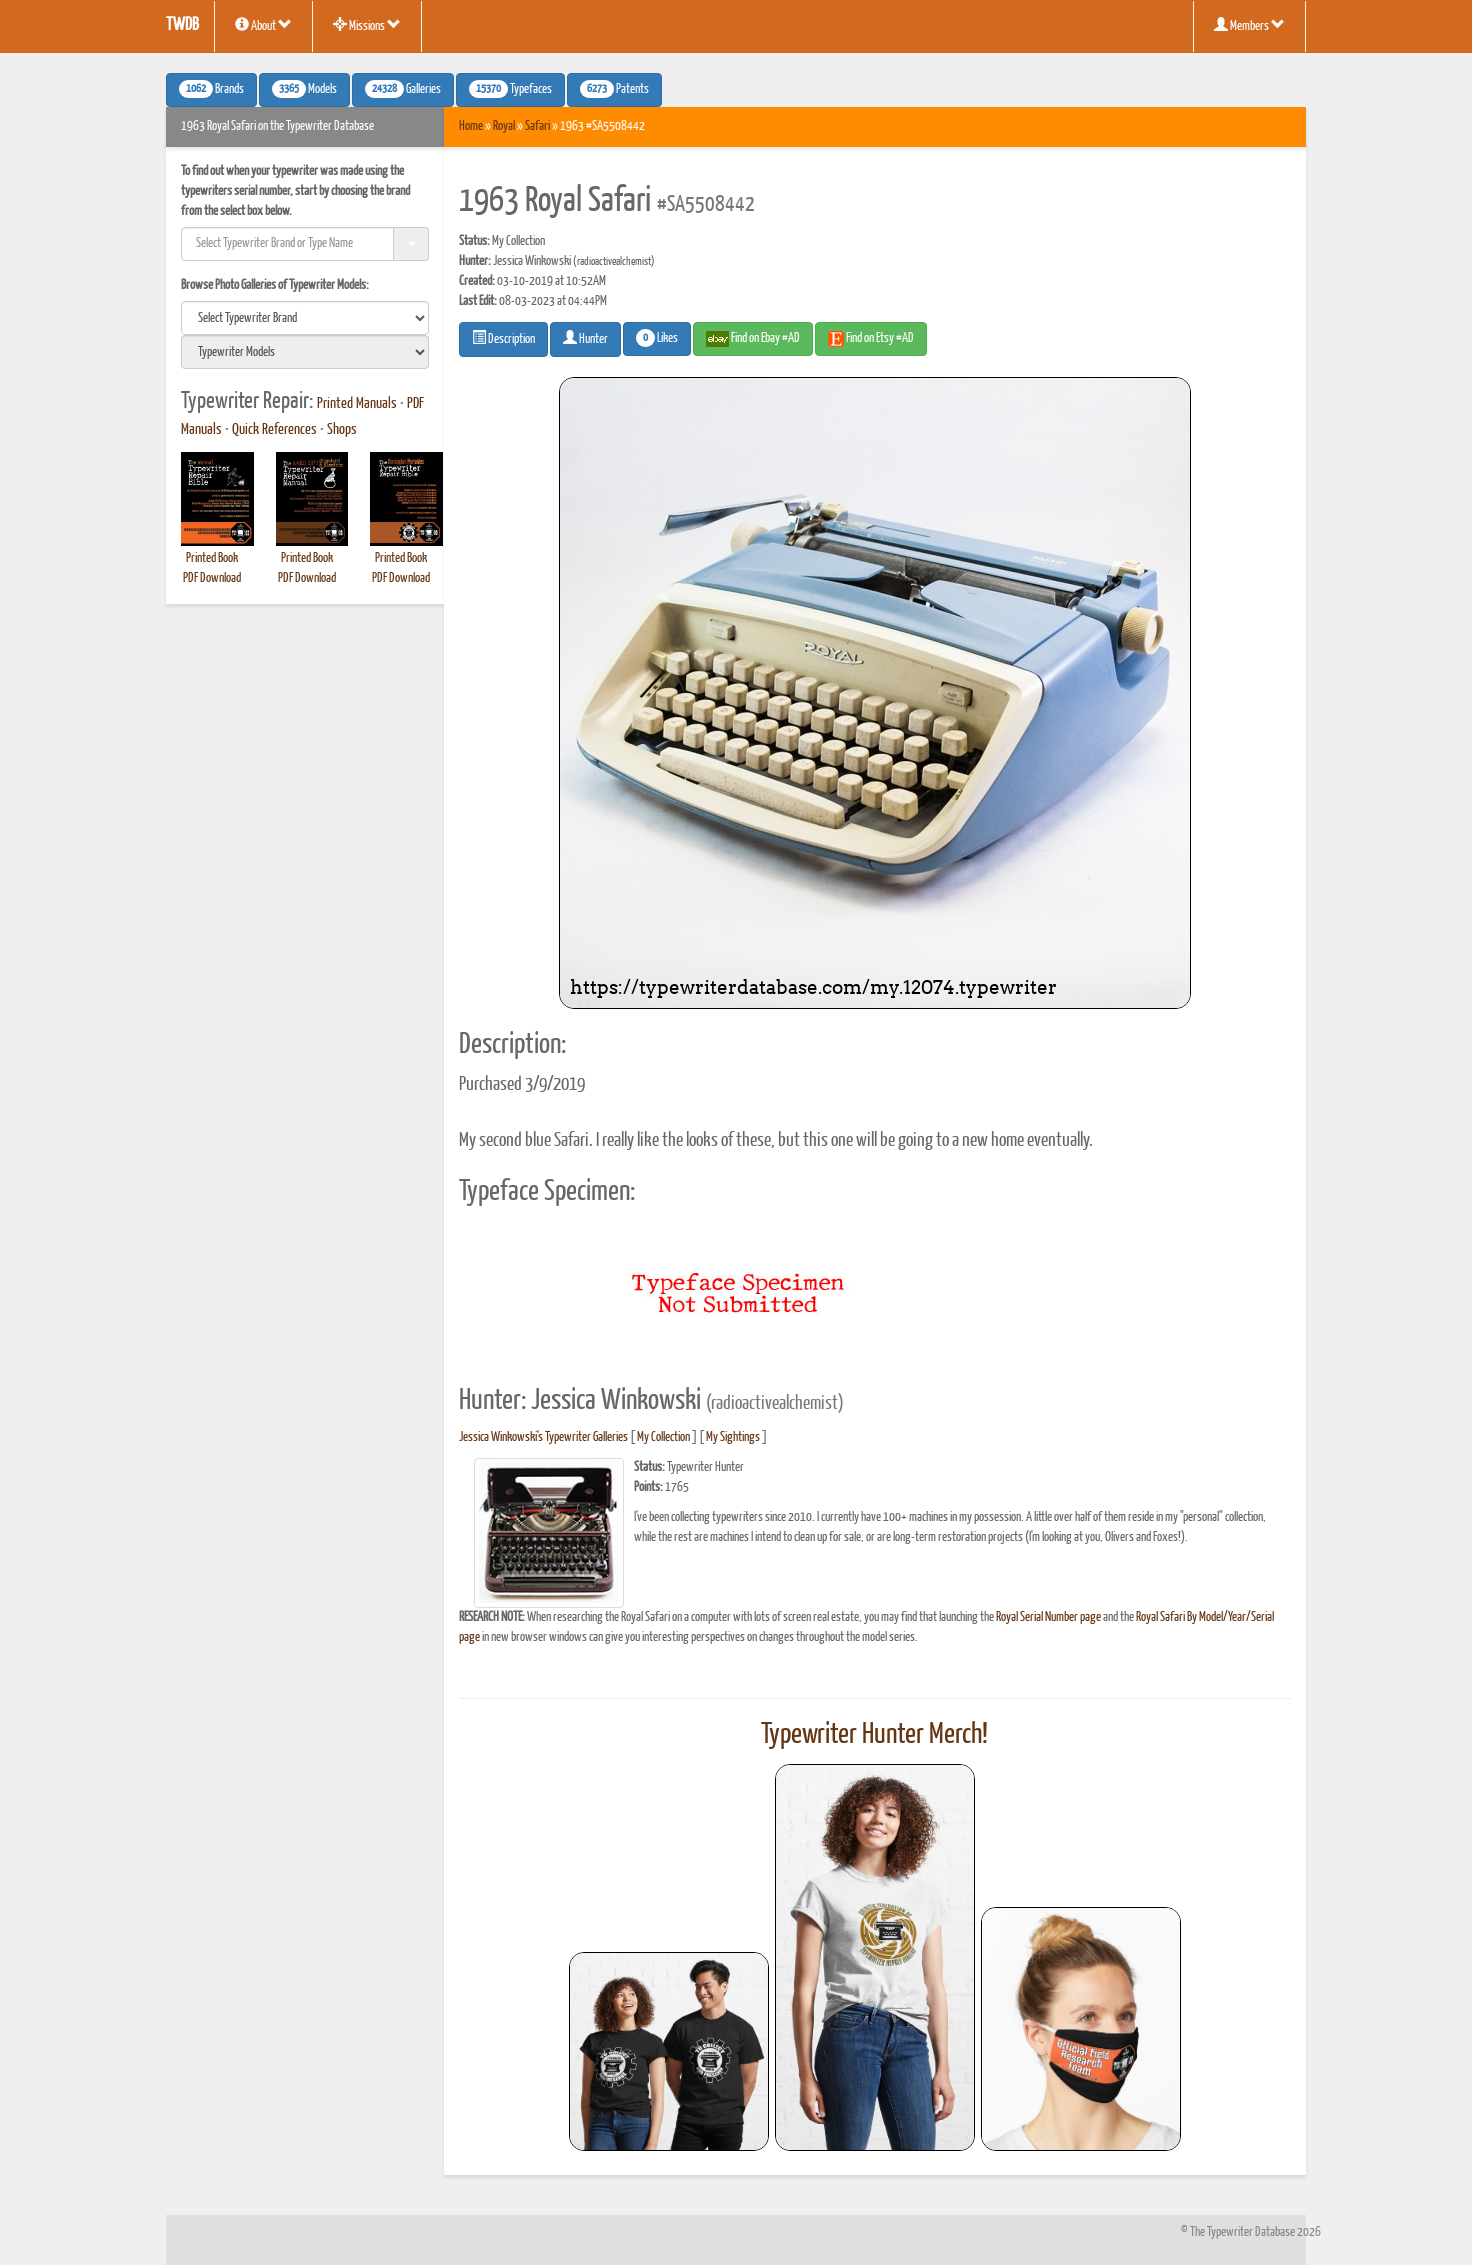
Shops (342, 430)
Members (1249, 25)
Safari (537, 126)
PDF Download (212, 578)
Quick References (274, 430)
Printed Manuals (357, 404)
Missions (367, 25)
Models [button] (304, 89)
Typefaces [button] (510, 89)
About (263, 25)
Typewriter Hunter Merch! (874, 1735)
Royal (504, 126)
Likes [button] (657, 338)
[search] (305, 318)
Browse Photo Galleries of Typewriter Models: (275, 285)
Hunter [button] (585, 338)
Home (471, 126)
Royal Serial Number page (1048, 1617)
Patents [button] (614, 89)
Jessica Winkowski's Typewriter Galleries (543, 1437)
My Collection (663, 1437)
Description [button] (503, 338)
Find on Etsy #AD (871, 339)
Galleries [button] (403, 89)
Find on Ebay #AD (753, 339)
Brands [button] (211, 89)
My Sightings (733, 1437)
